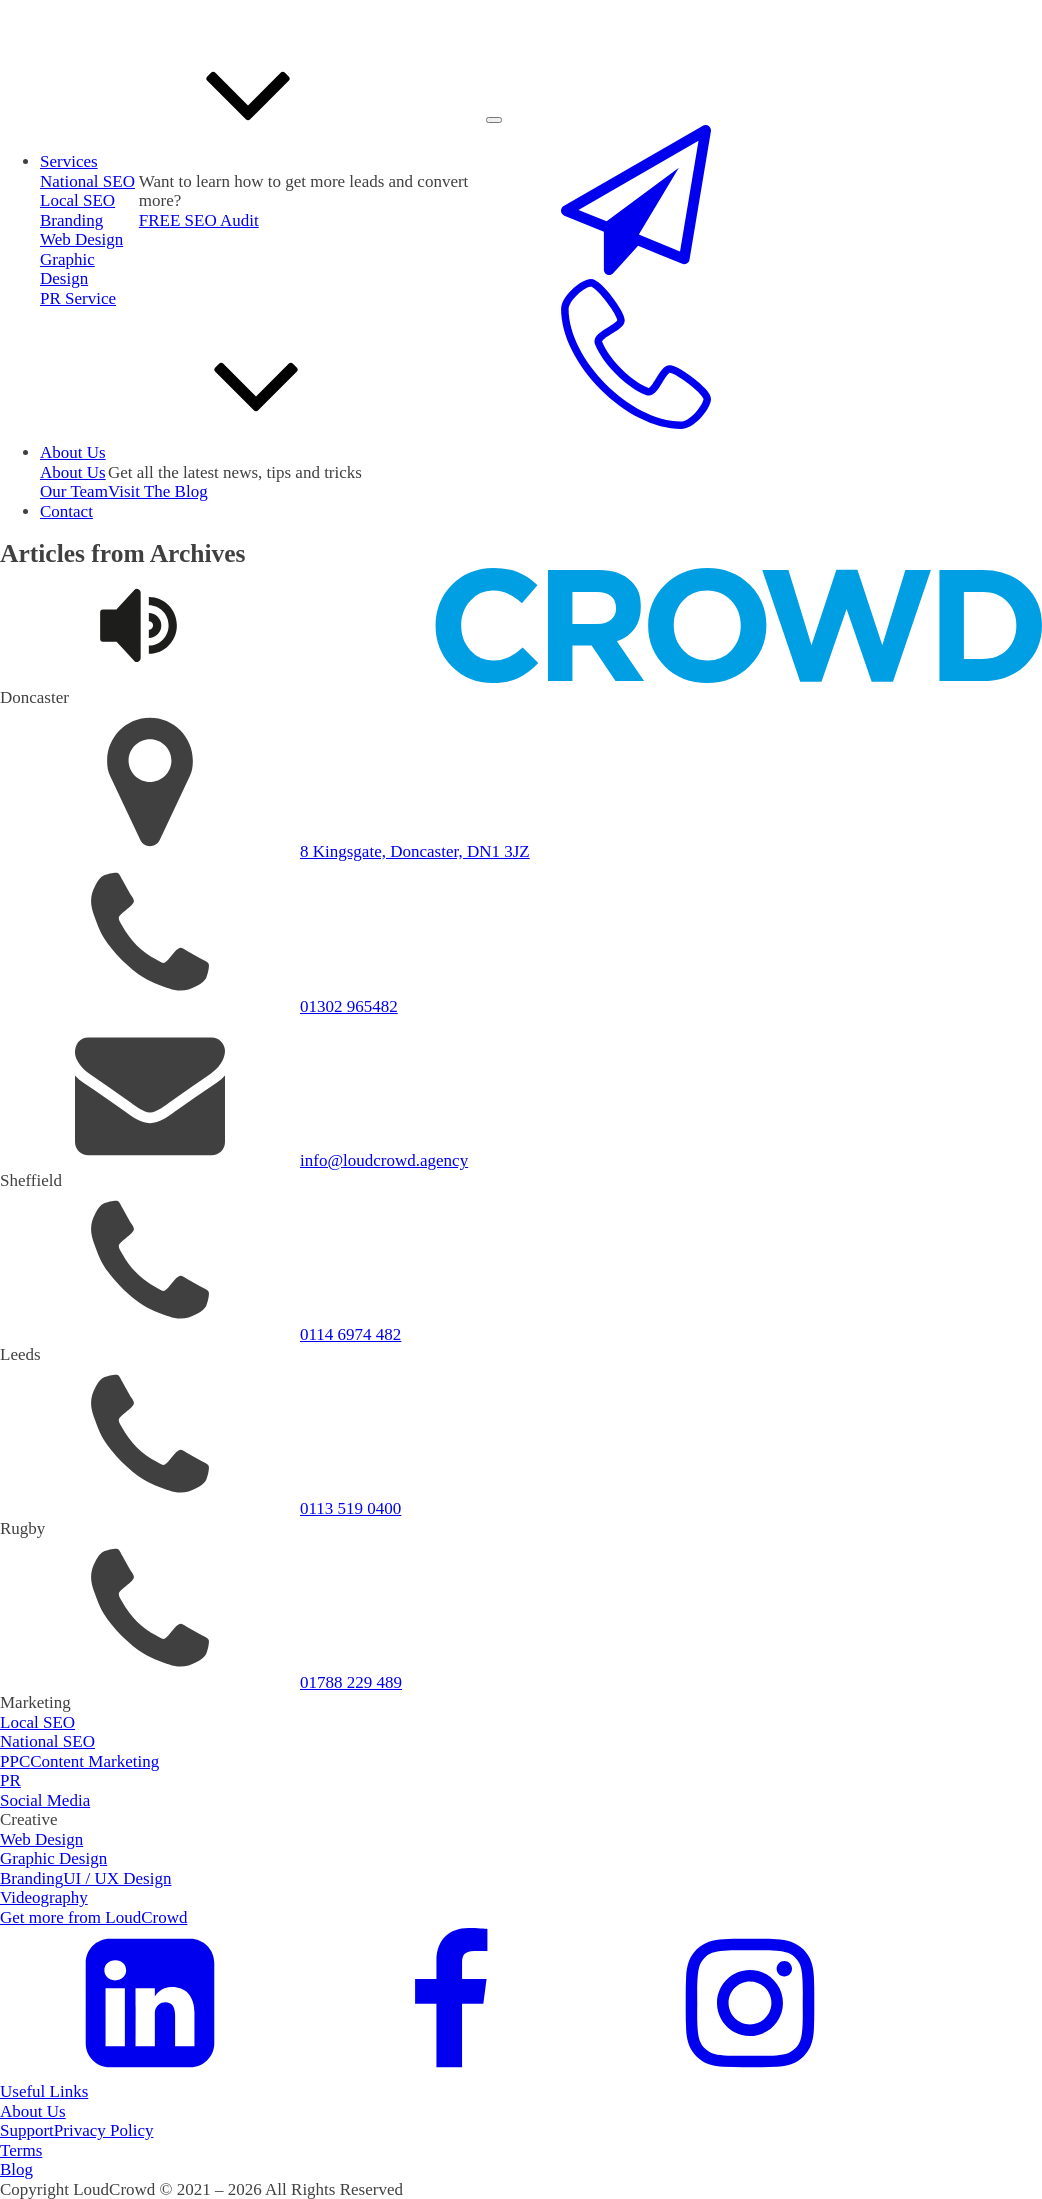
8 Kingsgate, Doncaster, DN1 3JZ (415, 851)
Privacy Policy (104, 2130)
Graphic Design (67, 269)
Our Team (74, 491)
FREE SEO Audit (199, 220)
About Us (33, 2111)
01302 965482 (349, 1006)
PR (10, 1780)
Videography (44, 1897)
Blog (16, 2169)
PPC (15, 1761)
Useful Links (44, 2091)
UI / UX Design (117, 1878)
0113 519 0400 (350, 1508)
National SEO (47, 1741)
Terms (21, 2150)
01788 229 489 (351, 1682)
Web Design (81, 239)
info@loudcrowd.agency (384, 1160)
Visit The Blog (158, 491)
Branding (71, 220)
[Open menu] (494, 120)
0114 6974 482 (350, 1334)
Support (27, 2130)
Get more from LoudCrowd (93, 1917)
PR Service (78, 298)
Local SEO (77, 200)
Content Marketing (94, 1761)
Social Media (45, 1800)
